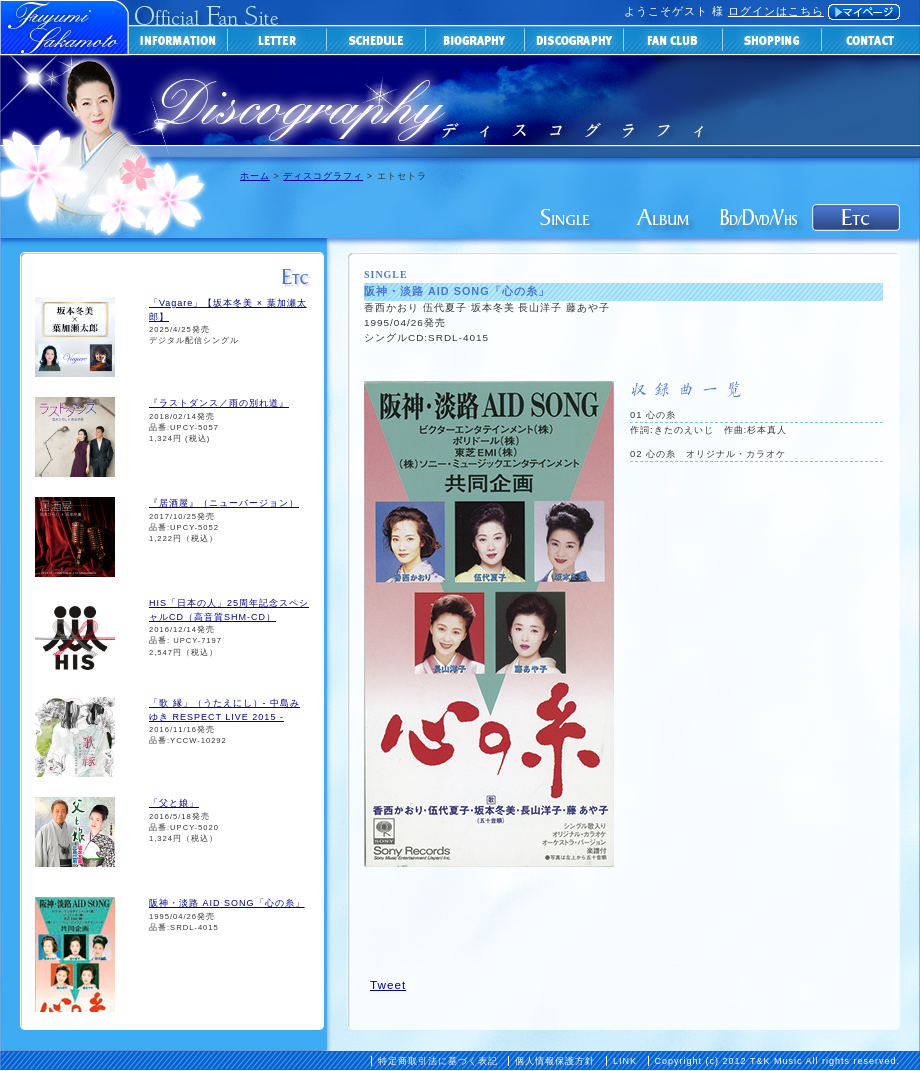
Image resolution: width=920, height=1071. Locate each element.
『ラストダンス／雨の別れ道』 (219, 403)
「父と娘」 (174, 803)
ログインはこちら (776, 11)
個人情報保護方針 (555, 1061)
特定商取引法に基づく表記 (438, 1061)
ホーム (255, 176)
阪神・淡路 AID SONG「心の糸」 (227, 903)
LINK (625, 1061)
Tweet (388, 984)
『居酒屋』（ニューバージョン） (224, 503)
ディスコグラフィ (323, 176)
